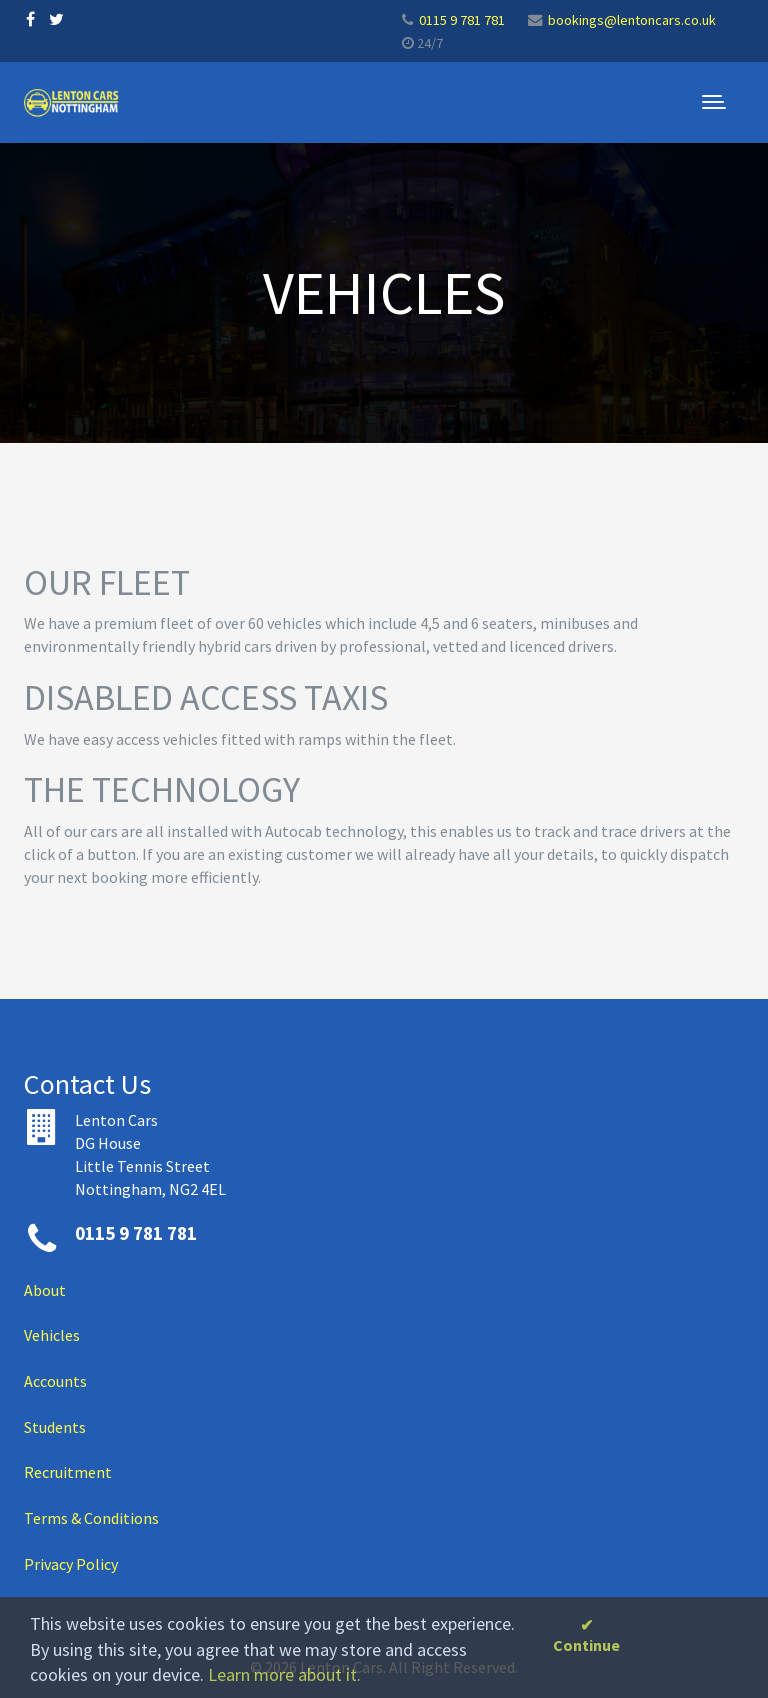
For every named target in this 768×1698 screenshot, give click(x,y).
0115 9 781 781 (462, 20)
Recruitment (68, 1472)
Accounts (55, 1381)
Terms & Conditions (91, 1518)
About (45, 1290)
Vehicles (52, 1335)
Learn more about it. (284, 1674)
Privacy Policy (71, 1564)
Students (55, 1427)
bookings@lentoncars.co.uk (632, 20)
